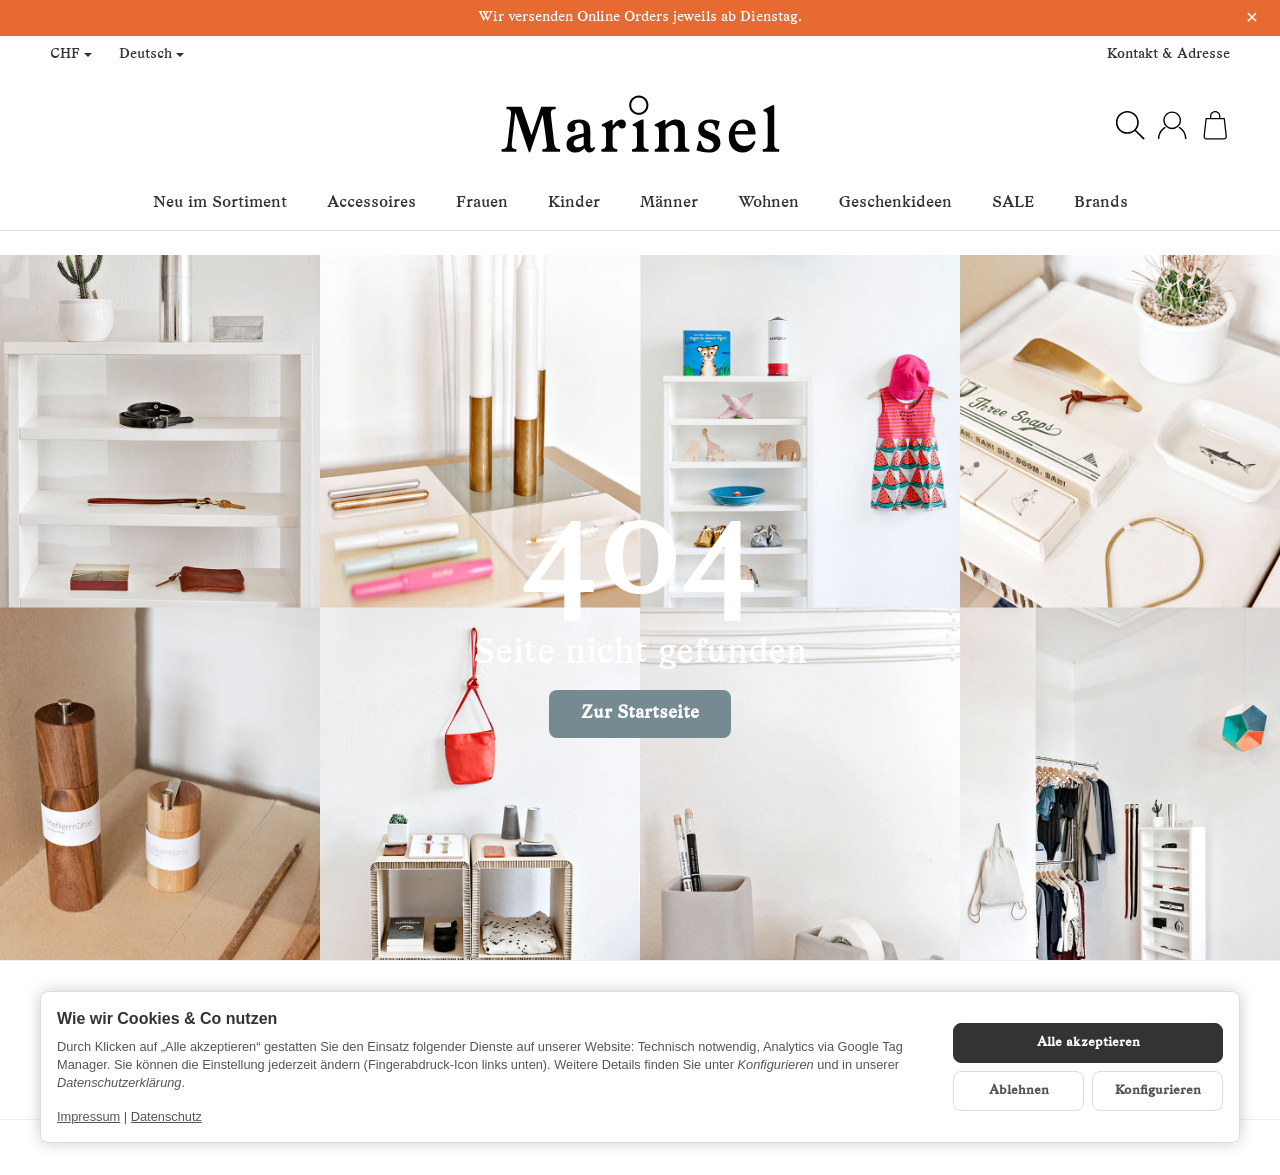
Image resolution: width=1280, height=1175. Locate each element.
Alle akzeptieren (1088, 1042)
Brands (1101, 203)
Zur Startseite (640, 713)
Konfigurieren (1158, 1090)
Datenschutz (166, 1116)
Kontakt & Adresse (1168, 54)
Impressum (88, 1116)
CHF (71, 54)
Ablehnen (1019, 1090)
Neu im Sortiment (220, 203)
